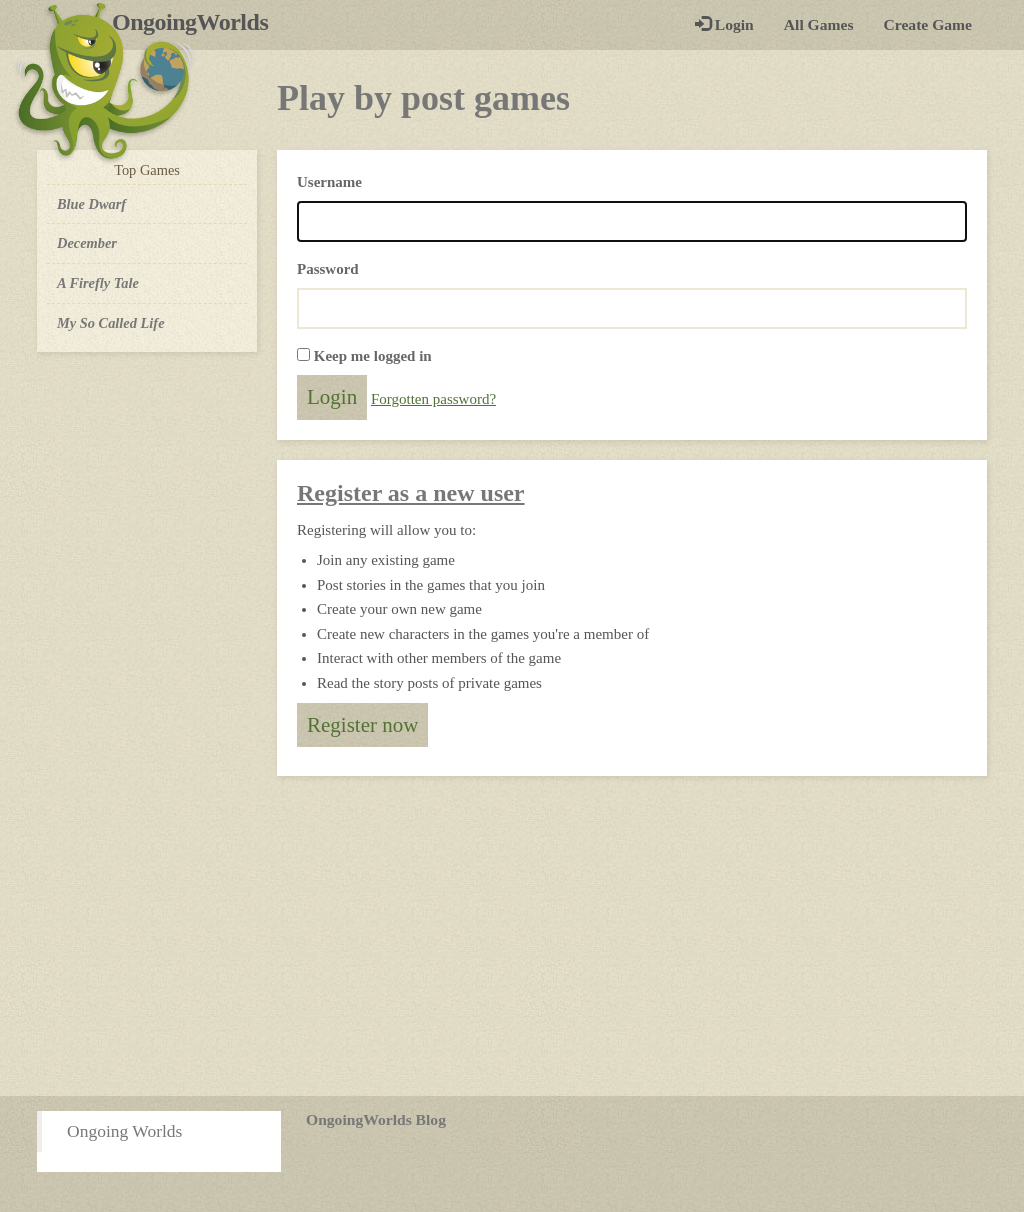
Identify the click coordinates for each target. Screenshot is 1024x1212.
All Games (819, 24)
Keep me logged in (373, 356)
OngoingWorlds (197, 22)
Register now (362, 725)
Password (328, 269)
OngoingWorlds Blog (376, 1119)
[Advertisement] (512, 936)
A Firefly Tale (98, 283)
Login (724, 24)
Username (329, 182)
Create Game (928, 24)
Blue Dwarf (91, 204)
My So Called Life (111, 323)
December (87, 243)
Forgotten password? (433, 399)
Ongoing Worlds (124, 1131)
